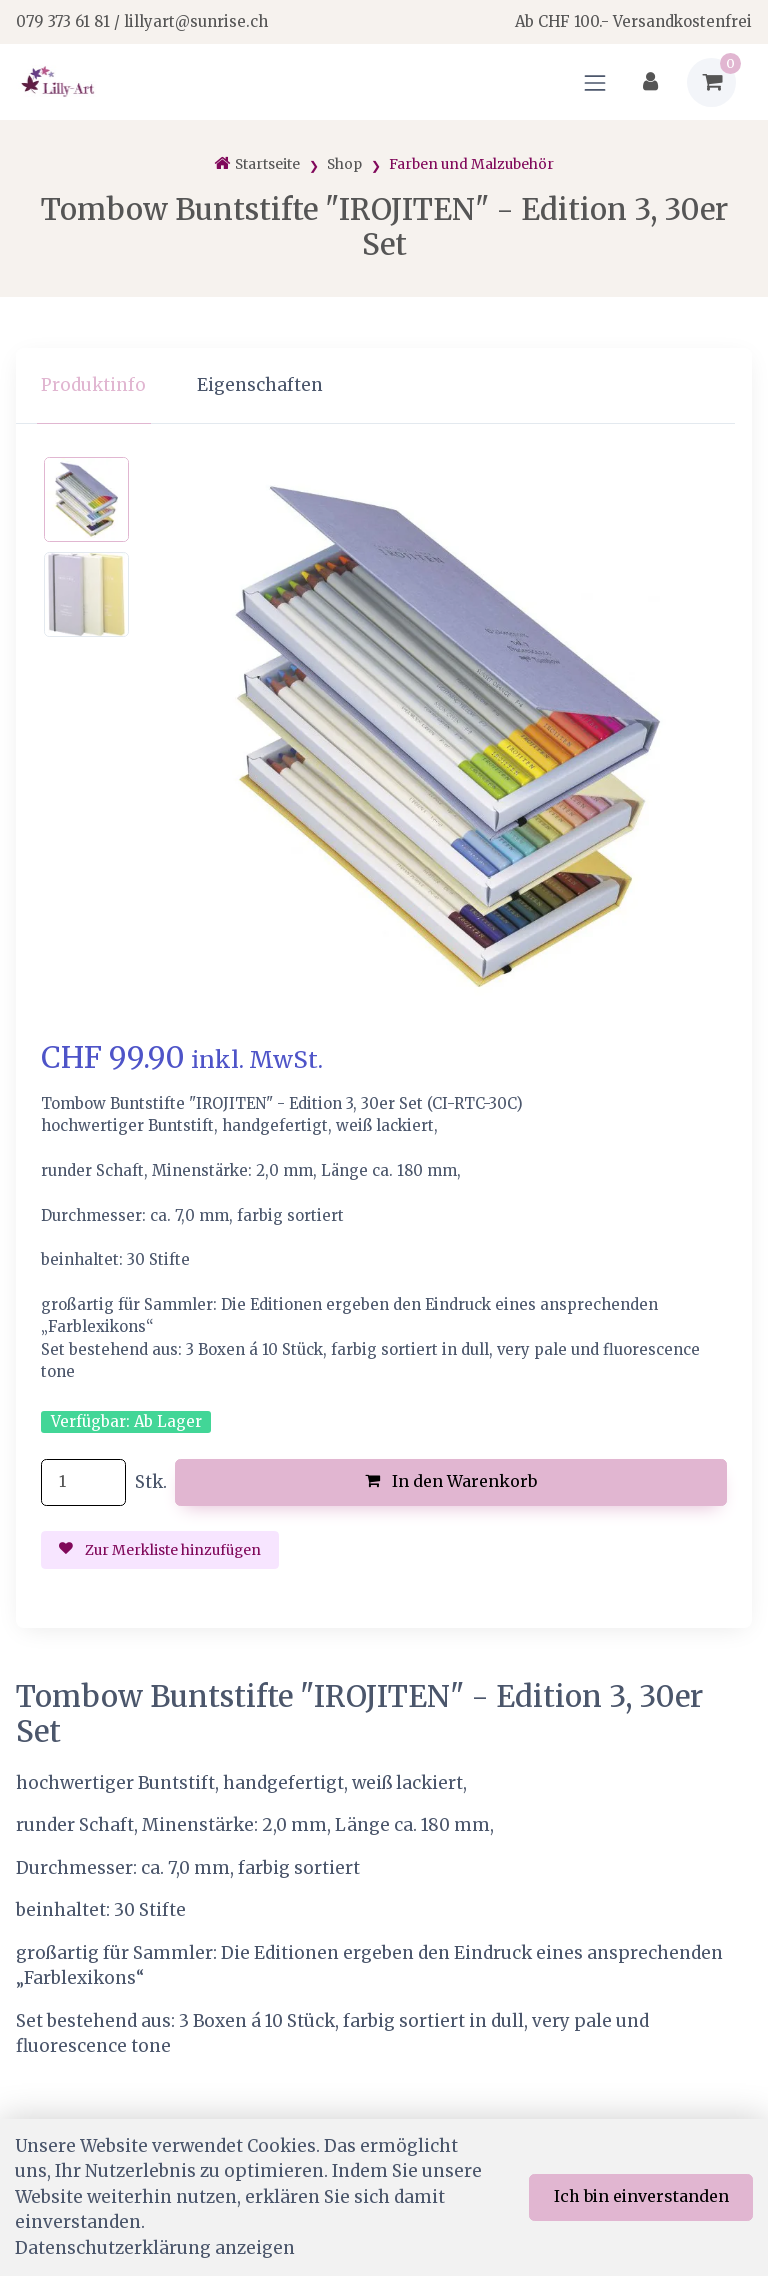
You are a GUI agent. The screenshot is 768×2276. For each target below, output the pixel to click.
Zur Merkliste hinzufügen (160, 1550)
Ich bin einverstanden (641, 2196)
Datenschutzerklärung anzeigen (155, 2248)
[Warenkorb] (711, 82)
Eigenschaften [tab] (260, 385)
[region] (384, 386)
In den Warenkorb (451, 1481)
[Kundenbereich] (650, 82)
